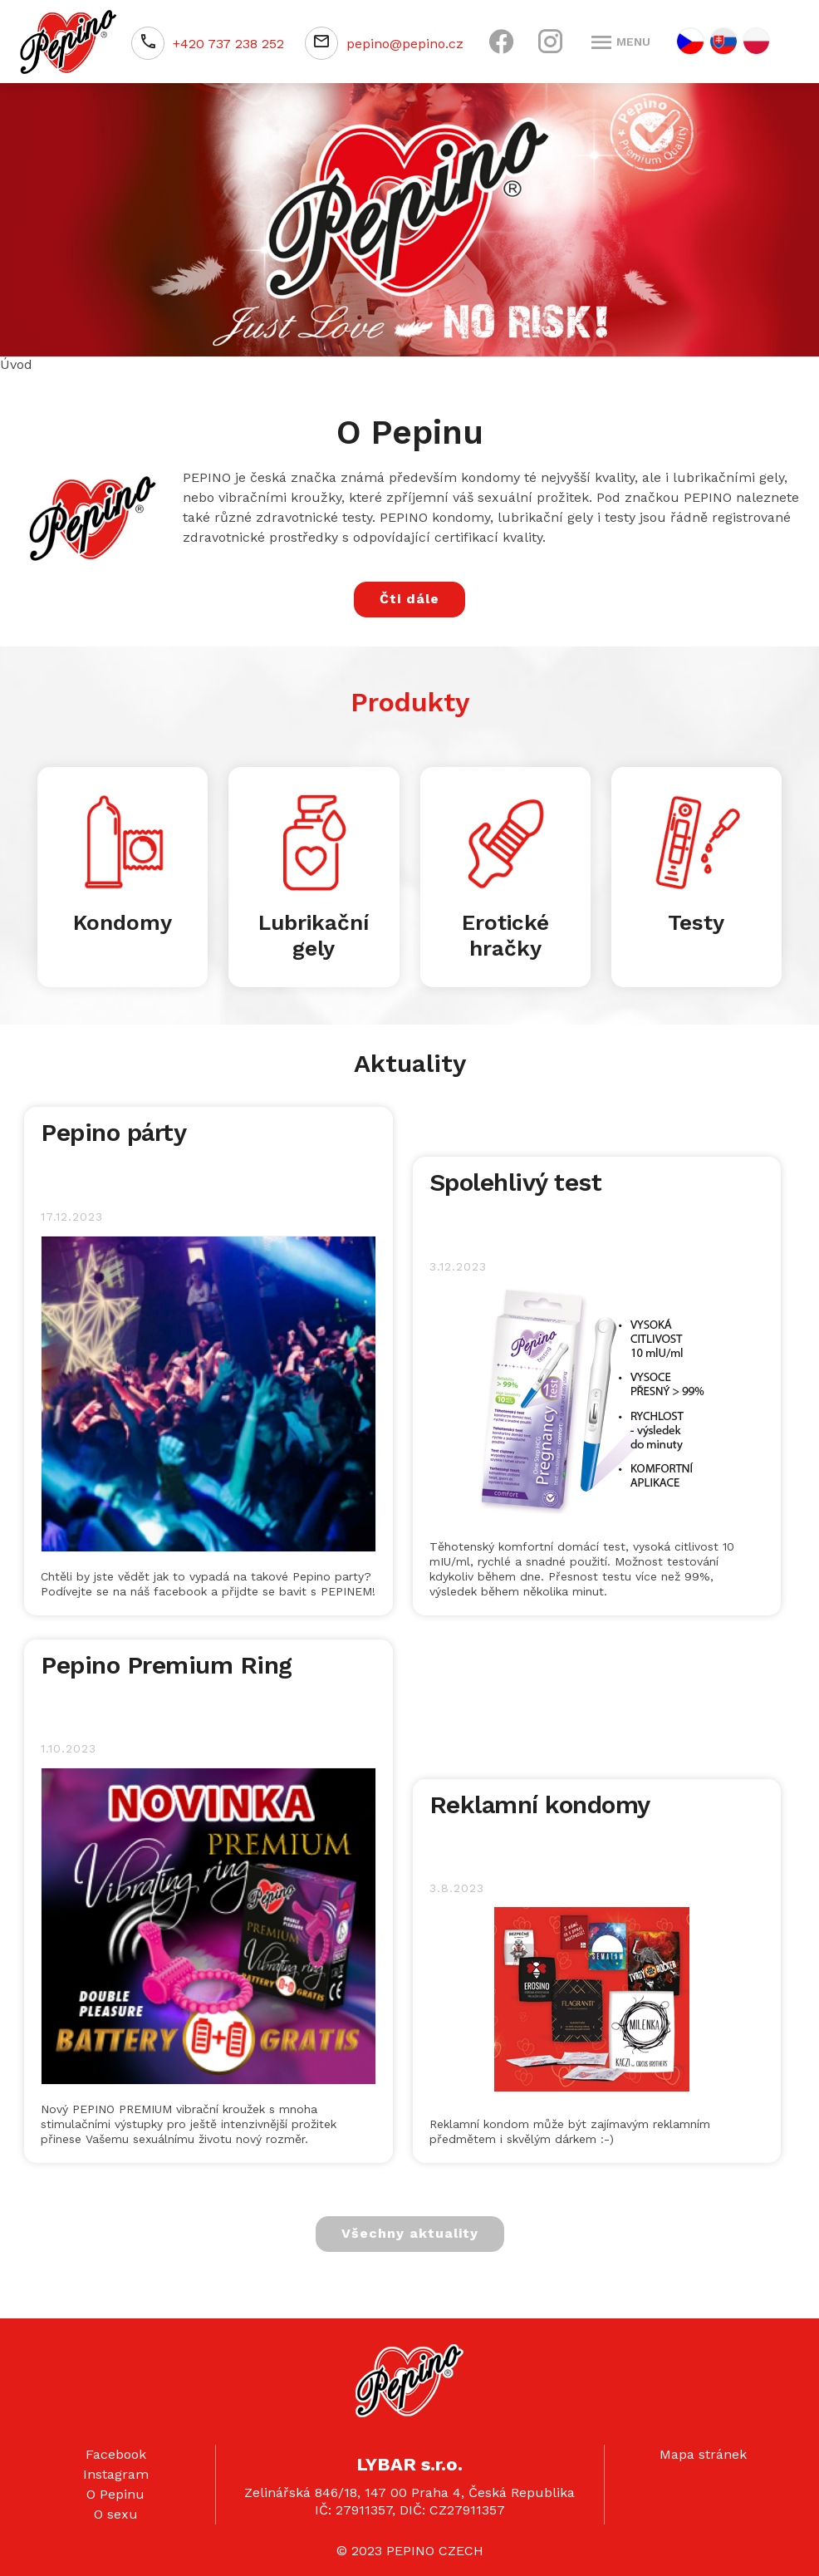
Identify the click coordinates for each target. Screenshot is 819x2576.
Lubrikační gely (313, 935)
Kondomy (122, 922)
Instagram (116, 2474)
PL (756, 41)
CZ (690, 41)
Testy (696, 922)
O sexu (116, 2514)
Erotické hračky (505, 935)
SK (723, 41)
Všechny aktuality (409, 2233)
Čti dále (409, 599)
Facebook (116, 2454)
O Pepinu (115, 2494)
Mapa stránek (703, 2454)
